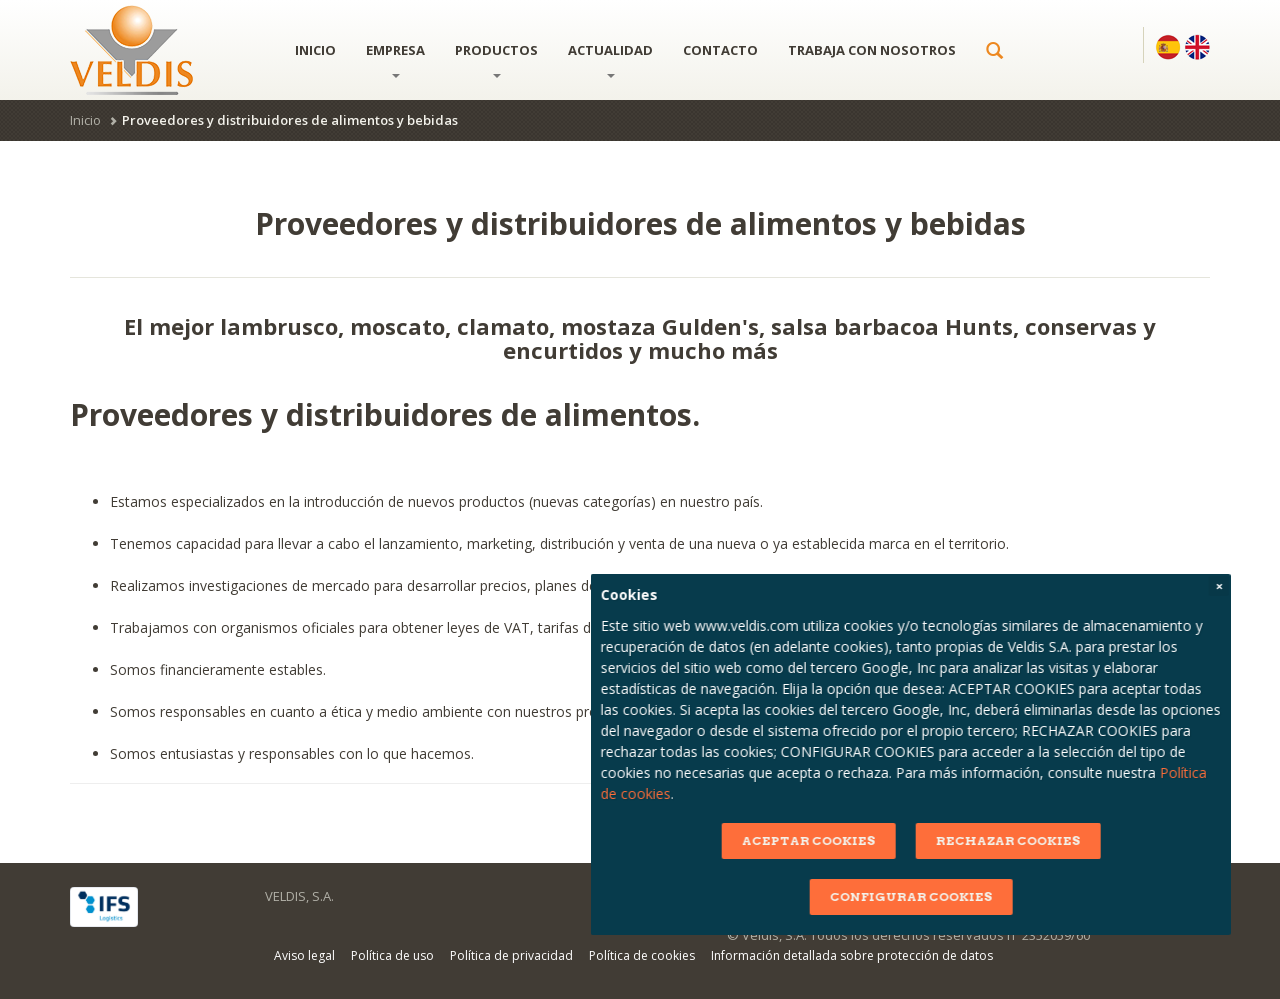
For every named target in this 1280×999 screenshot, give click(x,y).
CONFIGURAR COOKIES (1121, 896)
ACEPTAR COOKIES (1019, 840)
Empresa (395, 59)
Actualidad (610, 59)
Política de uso (392, 955)
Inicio (315, 50)
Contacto (720, 50)
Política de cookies (642, 955)
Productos (496, 59)
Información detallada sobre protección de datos (852, 955)
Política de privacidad (511, 955)
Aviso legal (304, 955)
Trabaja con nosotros (872, 50)
